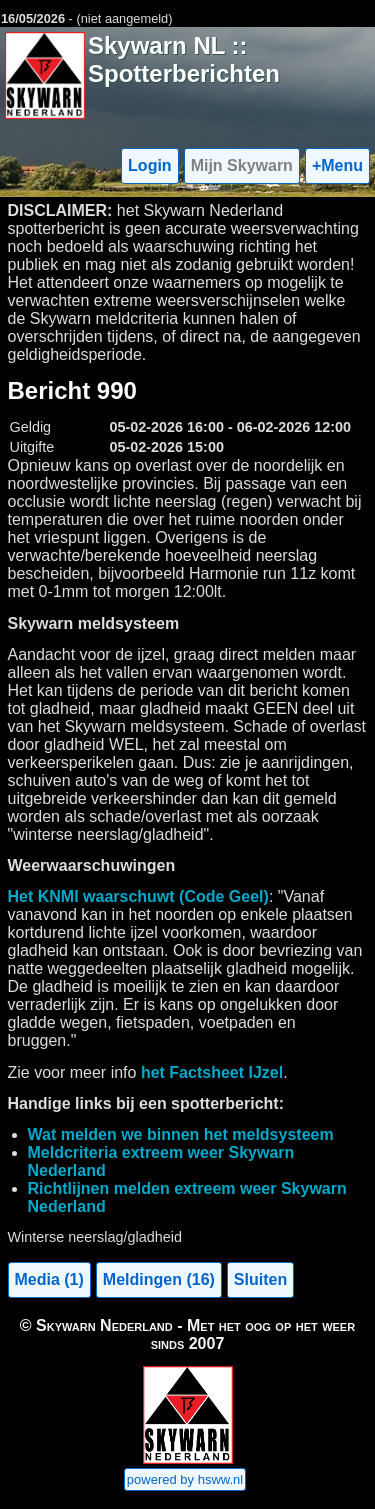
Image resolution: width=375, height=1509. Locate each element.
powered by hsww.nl (185, 1479)
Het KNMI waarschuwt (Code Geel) (138, 896)
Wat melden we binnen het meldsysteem (181, 1134)
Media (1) (49, 1279)
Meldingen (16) (159, 1279)
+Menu (337, 165)
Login (150, 165)
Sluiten (260, 1279)
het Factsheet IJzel (212, 1072)
